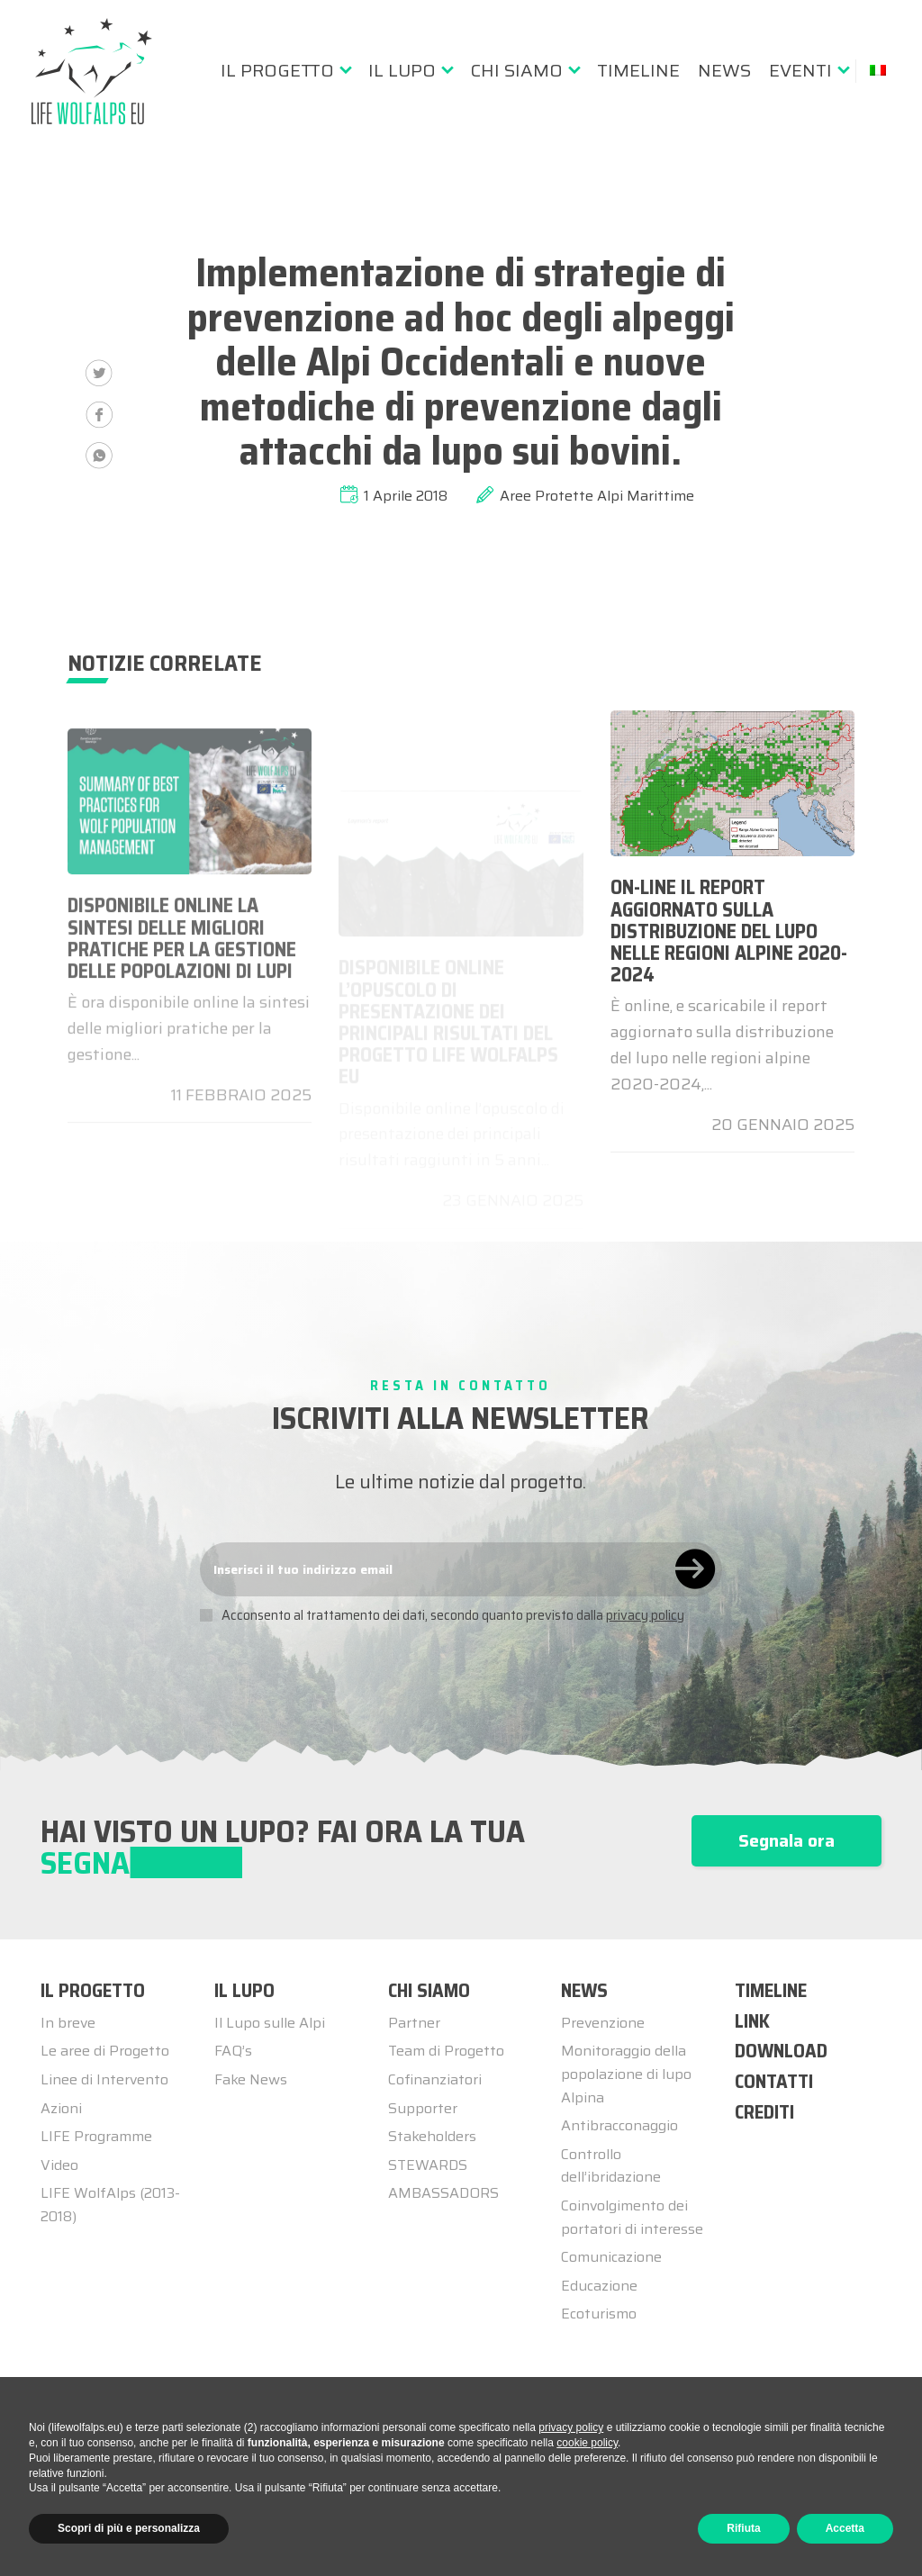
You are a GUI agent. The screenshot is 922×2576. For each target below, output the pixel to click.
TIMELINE (771, 1990)
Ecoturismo (599, 2313)
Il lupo (402, 70)
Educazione (599, 2285)
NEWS (584, 1990)
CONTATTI (774, 2081)
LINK (752, 2021)
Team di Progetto (446, 2050)
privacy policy (645, 1615)
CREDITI (764, 2112)
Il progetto (277, 70)
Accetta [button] (845, 2528)
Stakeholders (432, 2136)
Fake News (250, 2079)
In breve (68, 2022)
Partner (414, 2022)
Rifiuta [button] (743, 2528)
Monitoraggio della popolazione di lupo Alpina (626, 2073)
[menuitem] (285, 70)
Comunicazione (611, 2257)
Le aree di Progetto (105, 2050)
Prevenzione (603, 2022)
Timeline (638, 70)
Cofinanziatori (435, 2079)
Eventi (800, 70)
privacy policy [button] (570, 2427)
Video (59, 2165)
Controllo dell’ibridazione (611, 2166)
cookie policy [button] (587, 2442)
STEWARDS (427, 2165)
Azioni (61, 2108)
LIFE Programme (96, 2136)
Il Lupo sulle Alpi (269, 2022)
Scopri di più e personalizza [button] (129, 2528)
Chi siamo (516, 70)
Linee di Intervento (104, 2079)
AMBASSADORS (443, 2193)
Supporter (422, 2108)
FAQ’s (233, 2050)
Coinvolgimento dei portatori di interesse (632, 2217)
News (724, 70)
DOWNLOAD (781, 2050)
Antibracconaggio (619, 2125)
